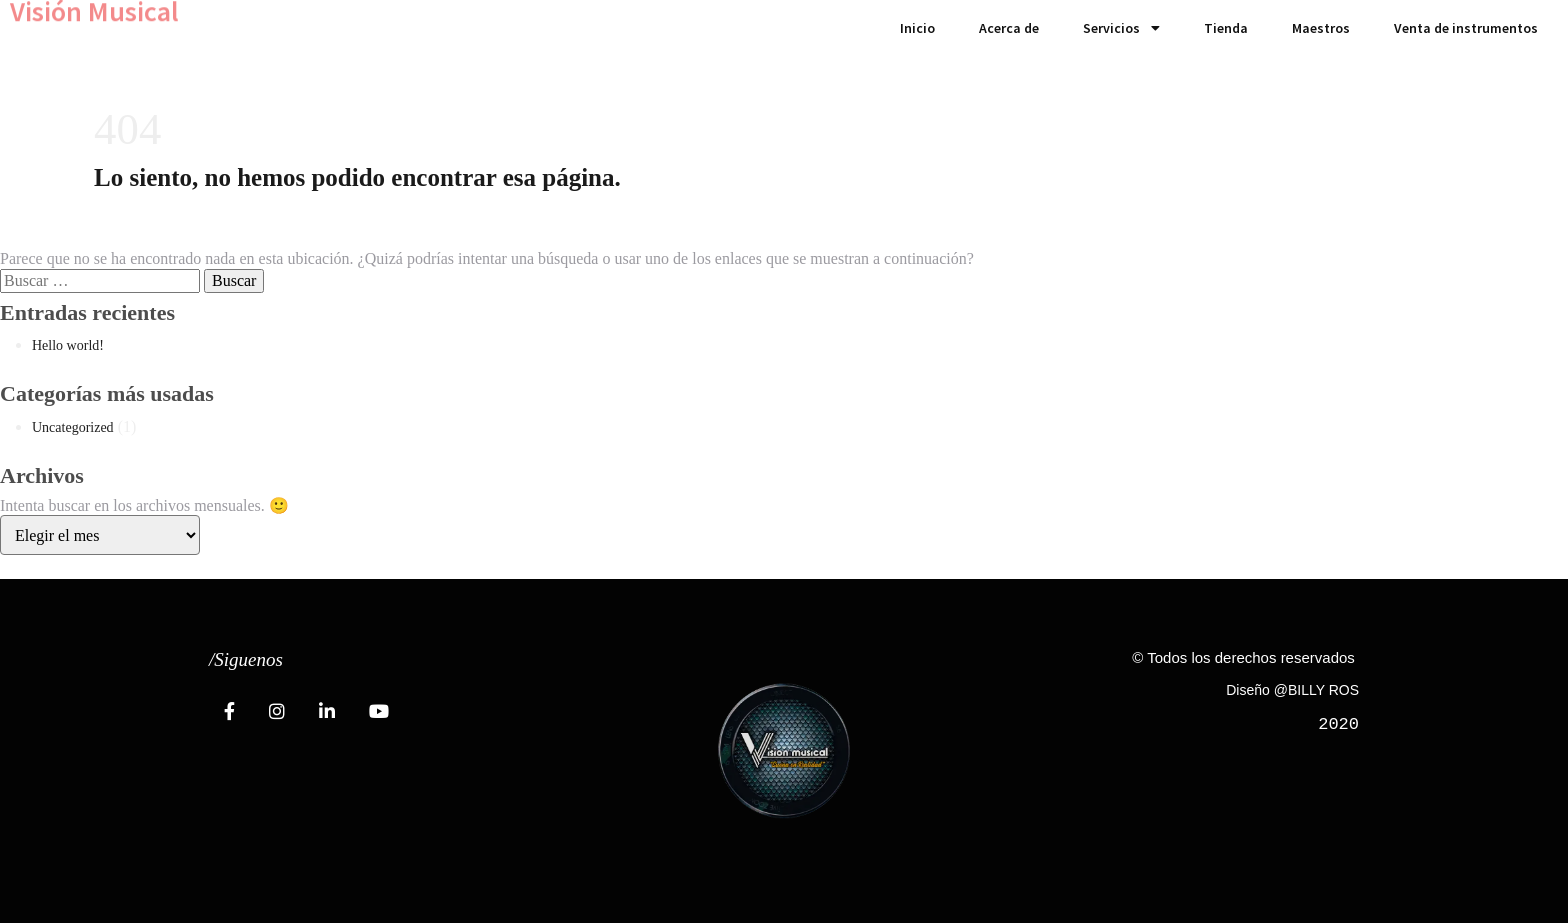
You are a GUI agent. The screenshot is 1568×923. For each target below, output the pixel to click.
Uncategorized (73, 427)
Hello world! (68, 345)
